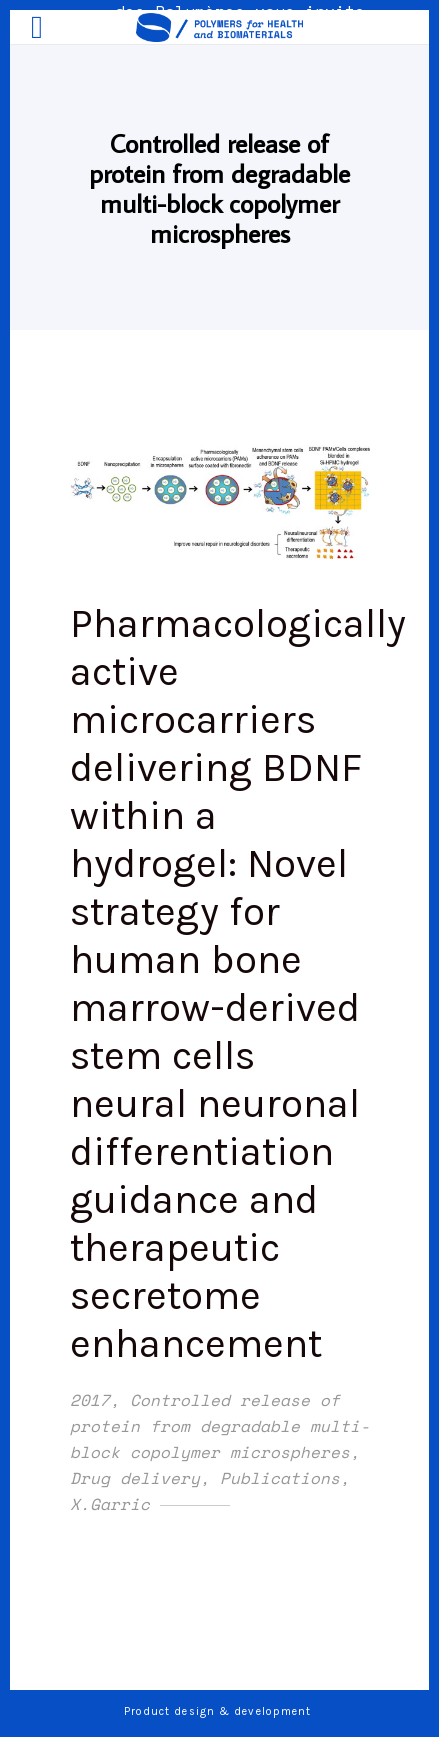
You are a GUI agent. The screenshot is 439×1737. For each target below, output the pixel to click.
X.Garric (110, 1504)
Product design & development (220, 1711)
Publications (280, 1478)
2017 (90, 1400)
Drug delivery (135, 1478)
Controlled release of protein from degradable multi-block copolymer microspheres (220, 1426)
